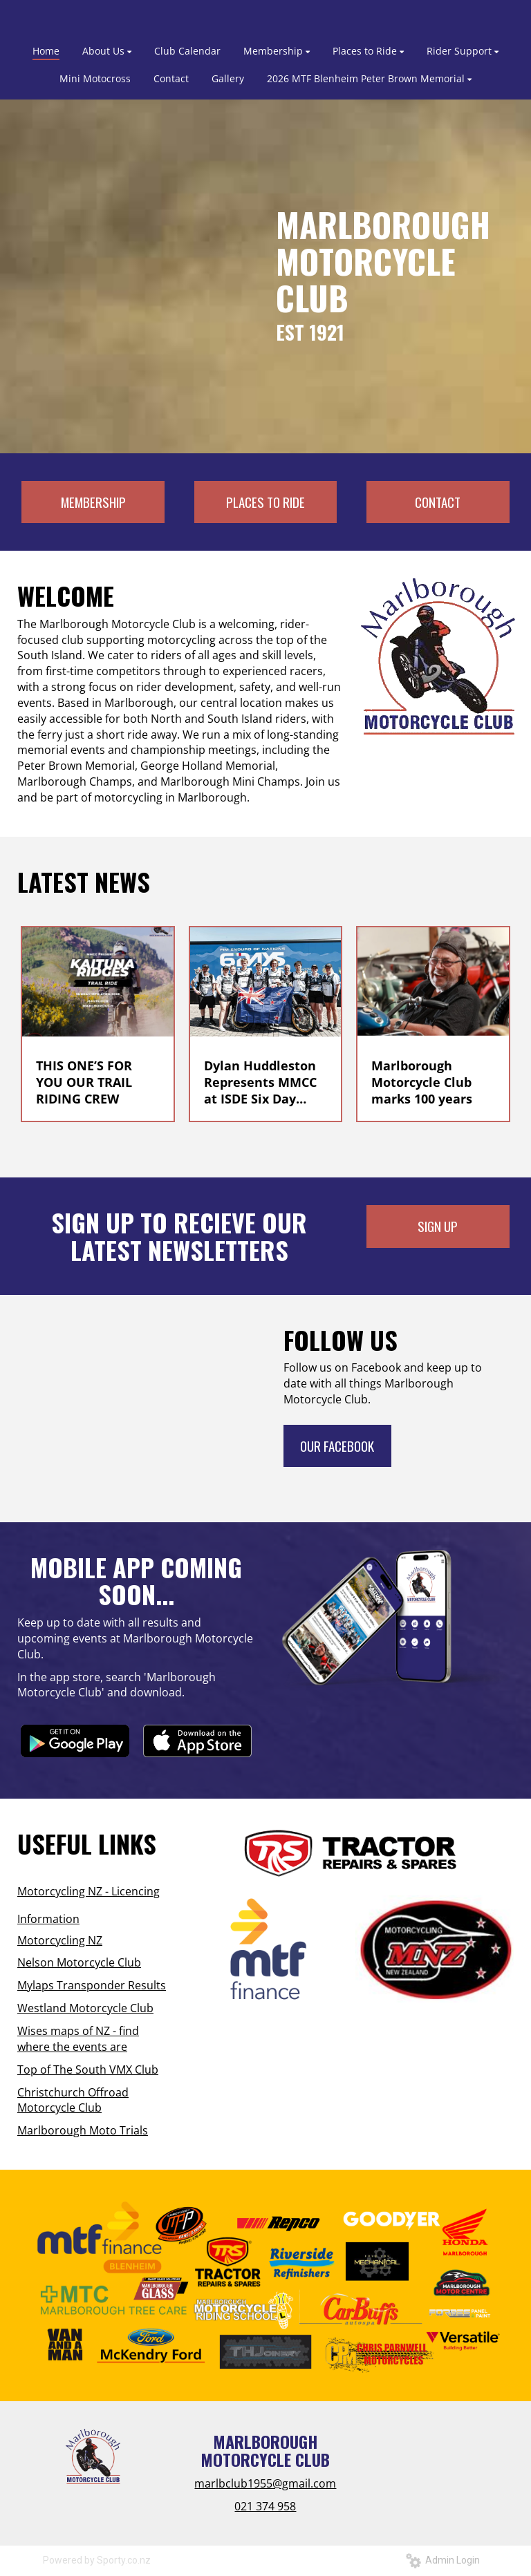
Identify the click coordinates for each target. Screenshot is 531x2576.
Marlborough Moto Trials (82, 2130)
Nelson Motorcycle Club (79, 1962)
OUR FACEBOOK (337, 1445)
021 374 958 (265, 2506)
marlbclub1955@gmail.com (265, 2483)
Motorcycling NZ (59, 1940)
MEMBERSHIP (93, 501)
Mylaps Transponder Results (91, 1985)
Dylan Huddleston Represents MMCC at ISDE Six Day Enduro (260, 1082)
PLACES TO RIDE (265, 501)
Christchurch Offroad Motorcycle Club (73, 2100)
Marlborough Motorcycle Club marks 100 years (421, 1082)
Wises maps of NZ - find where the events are (78, 2038)
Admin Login (443, 2560)
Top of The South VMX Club (87, 2069)
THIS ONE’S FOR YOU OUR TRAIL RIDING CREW (84, 1082)
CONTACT (437, 501)
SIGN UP (438, 1225)
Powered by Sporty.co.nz (97, 2560)
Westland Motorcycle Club (85, 2008)
